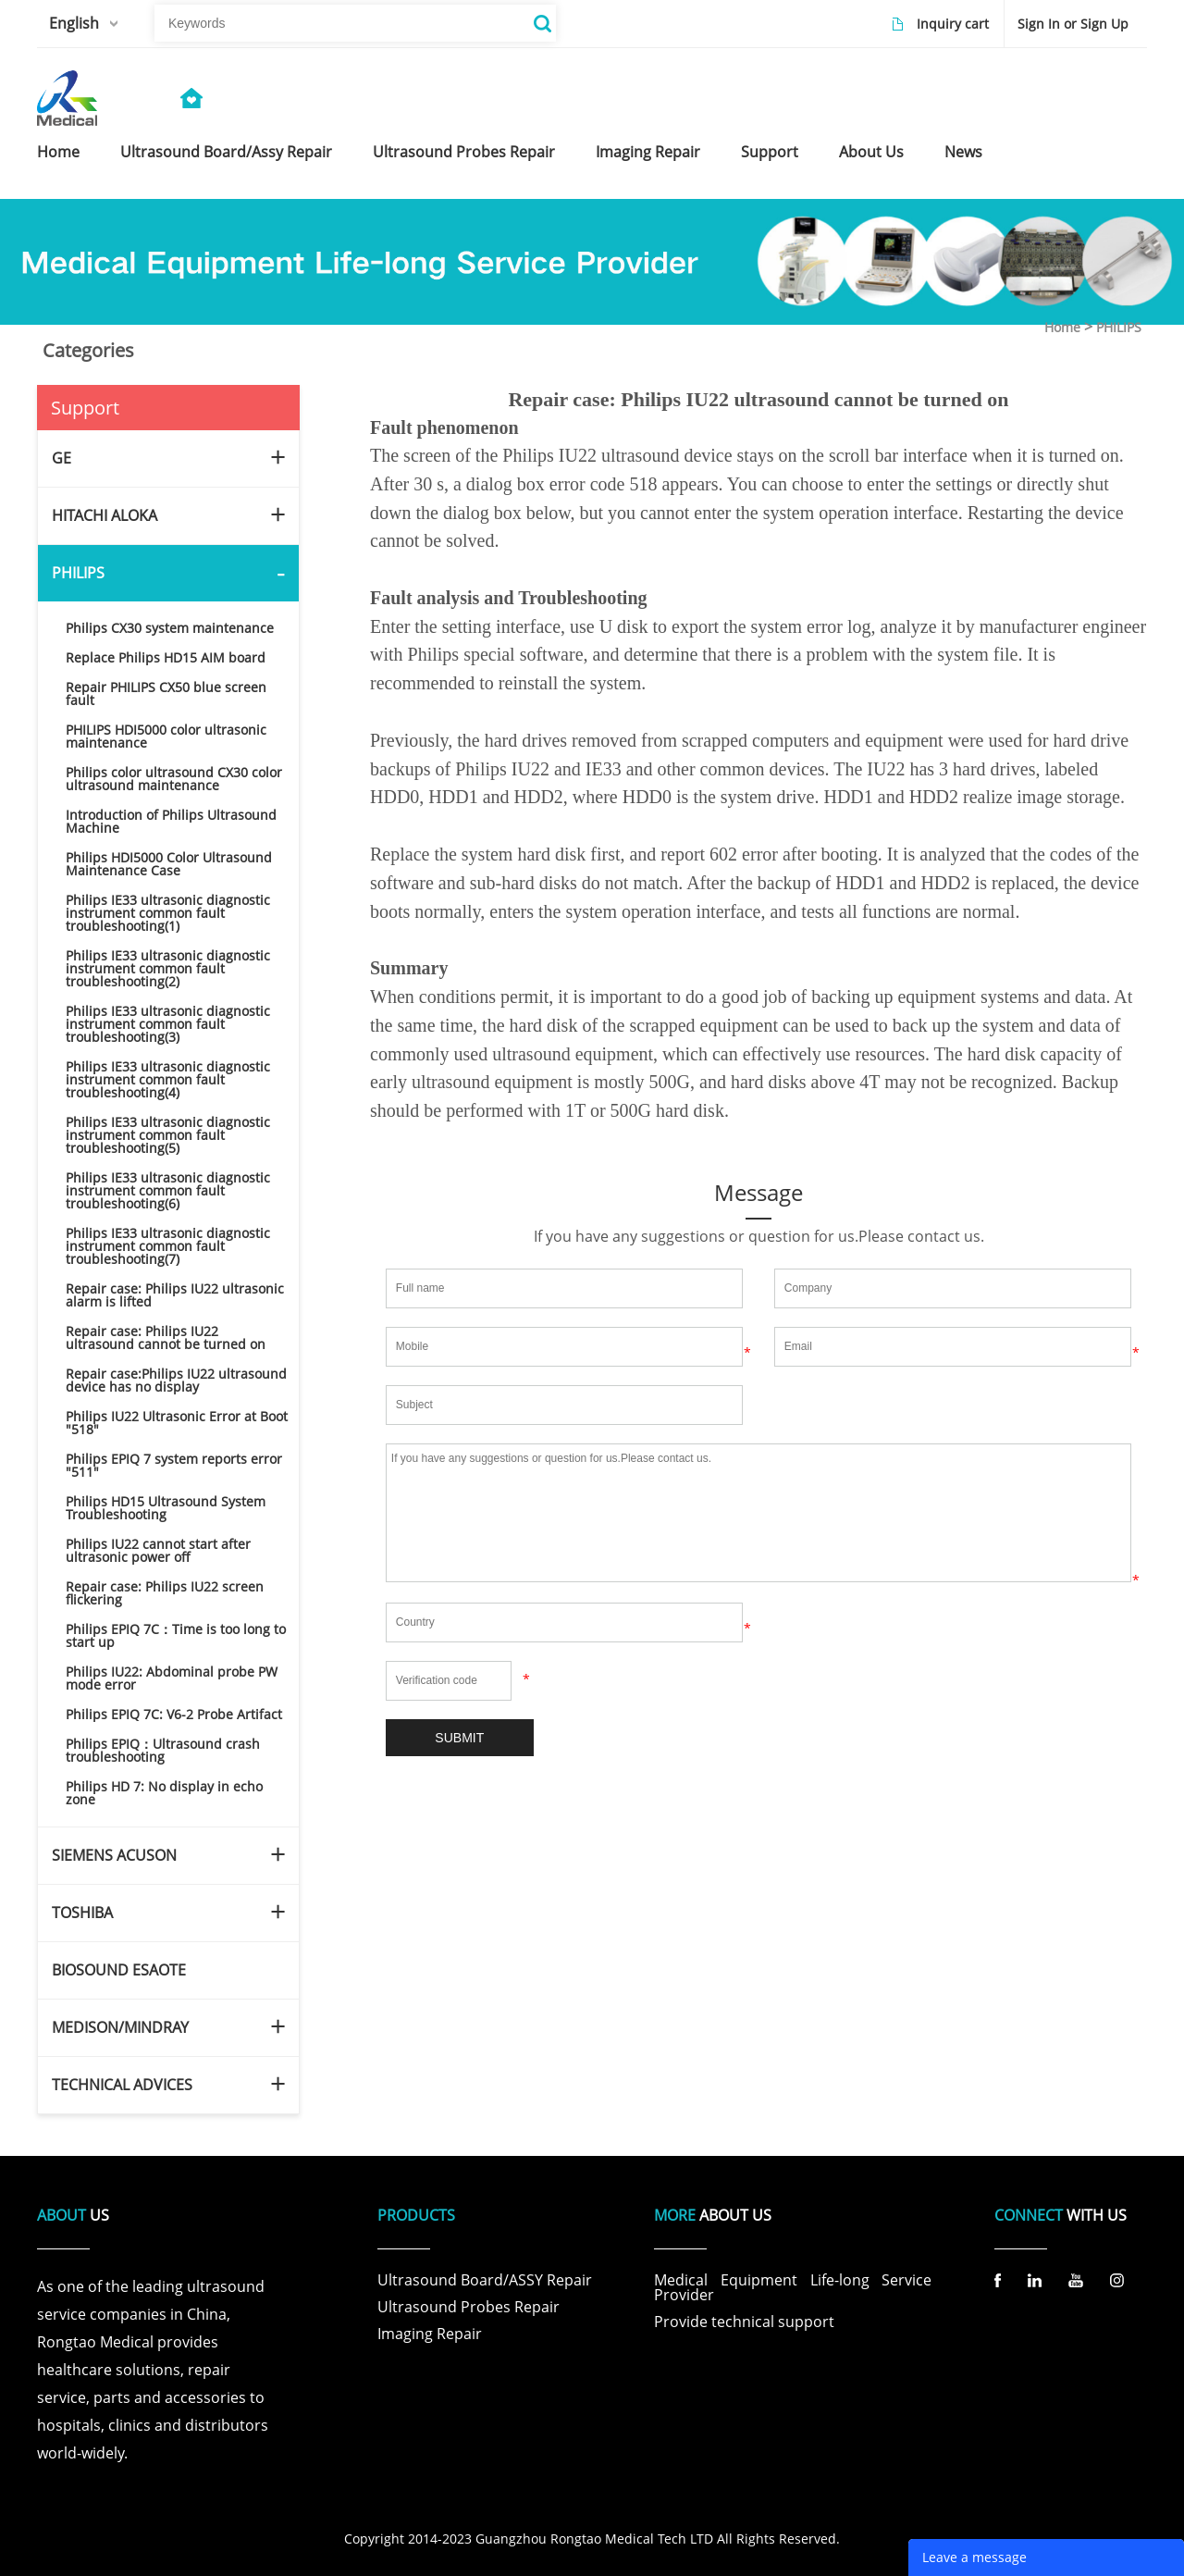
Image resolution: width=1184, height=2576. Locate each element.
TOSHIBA (82, 1912)
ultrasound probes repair (464, 152)
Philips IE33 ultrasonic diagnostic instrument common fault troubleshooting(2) (168, 968)
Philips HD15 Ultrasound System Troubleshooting (165, 1507)
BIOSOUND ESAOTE (119, 1970)
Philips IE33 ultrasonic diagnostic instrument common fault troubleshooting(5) (168, 1135)
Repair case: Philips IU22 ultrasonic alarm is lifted (175, 1295)
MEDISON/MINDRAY (120, 2027)
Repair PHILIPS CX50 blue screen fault (166, 693)
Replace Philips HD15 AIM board (165, 657)
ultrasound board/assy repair (226, 152)
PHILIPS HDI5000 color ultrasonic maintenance (166, 736)
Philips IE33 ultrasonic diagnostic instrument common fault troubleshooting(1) (168, 913)
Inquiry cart (953, 23)
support (769, 152)
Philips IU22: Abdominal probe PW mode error (172, 1678)
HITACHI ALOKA (104, 515)
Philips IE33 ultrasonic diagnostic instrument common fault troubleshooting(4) (168, 1079)
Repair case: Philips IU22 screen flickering (165, 1593)
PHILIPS (1118, 327)
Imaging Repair (429, 2333)
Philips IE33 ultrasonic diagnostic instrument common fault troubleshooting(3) (168, 1024)
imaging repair (648, 152)
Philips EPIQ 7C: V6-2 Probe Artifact (174, 1714)
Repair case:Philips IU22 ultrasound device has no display (176, 1380)
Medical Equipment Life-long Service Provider (792, 2287)
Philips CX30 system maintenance (170, 628)
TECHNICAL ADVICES (122, 2084)
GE (61, 458)
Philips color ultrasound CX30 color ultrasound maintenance (174, 778)
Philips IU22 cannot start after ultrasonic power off (158, 1550)
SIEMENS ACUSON (114, 1855)
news (963, 152)
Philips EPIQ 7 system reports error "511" (174, 1465)
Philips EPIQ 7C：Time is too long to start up (176, 1635)
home (58, 152)
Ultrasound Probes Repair (468, 2307)
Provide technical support (744, 2321)
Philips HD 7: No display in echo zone (164, 1792)
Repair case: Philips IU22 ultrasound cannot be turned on (165, 1337)
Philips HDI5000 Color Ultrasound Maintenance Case (169, 863)
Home (1062, 327)
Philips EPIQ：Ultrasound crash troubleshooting (163, 1750)
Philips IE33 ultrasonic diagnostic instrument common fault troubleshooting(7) (168, 1246)
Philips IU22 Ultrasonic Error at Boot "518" (177, 1422)
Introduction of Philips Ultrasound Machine (171, 821)
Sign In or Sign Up (1073, 23)
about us (871, 152)
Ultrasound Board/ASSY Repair (484, 2280)
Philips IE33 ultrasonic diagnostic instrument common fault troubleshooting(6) (168, 1190)
